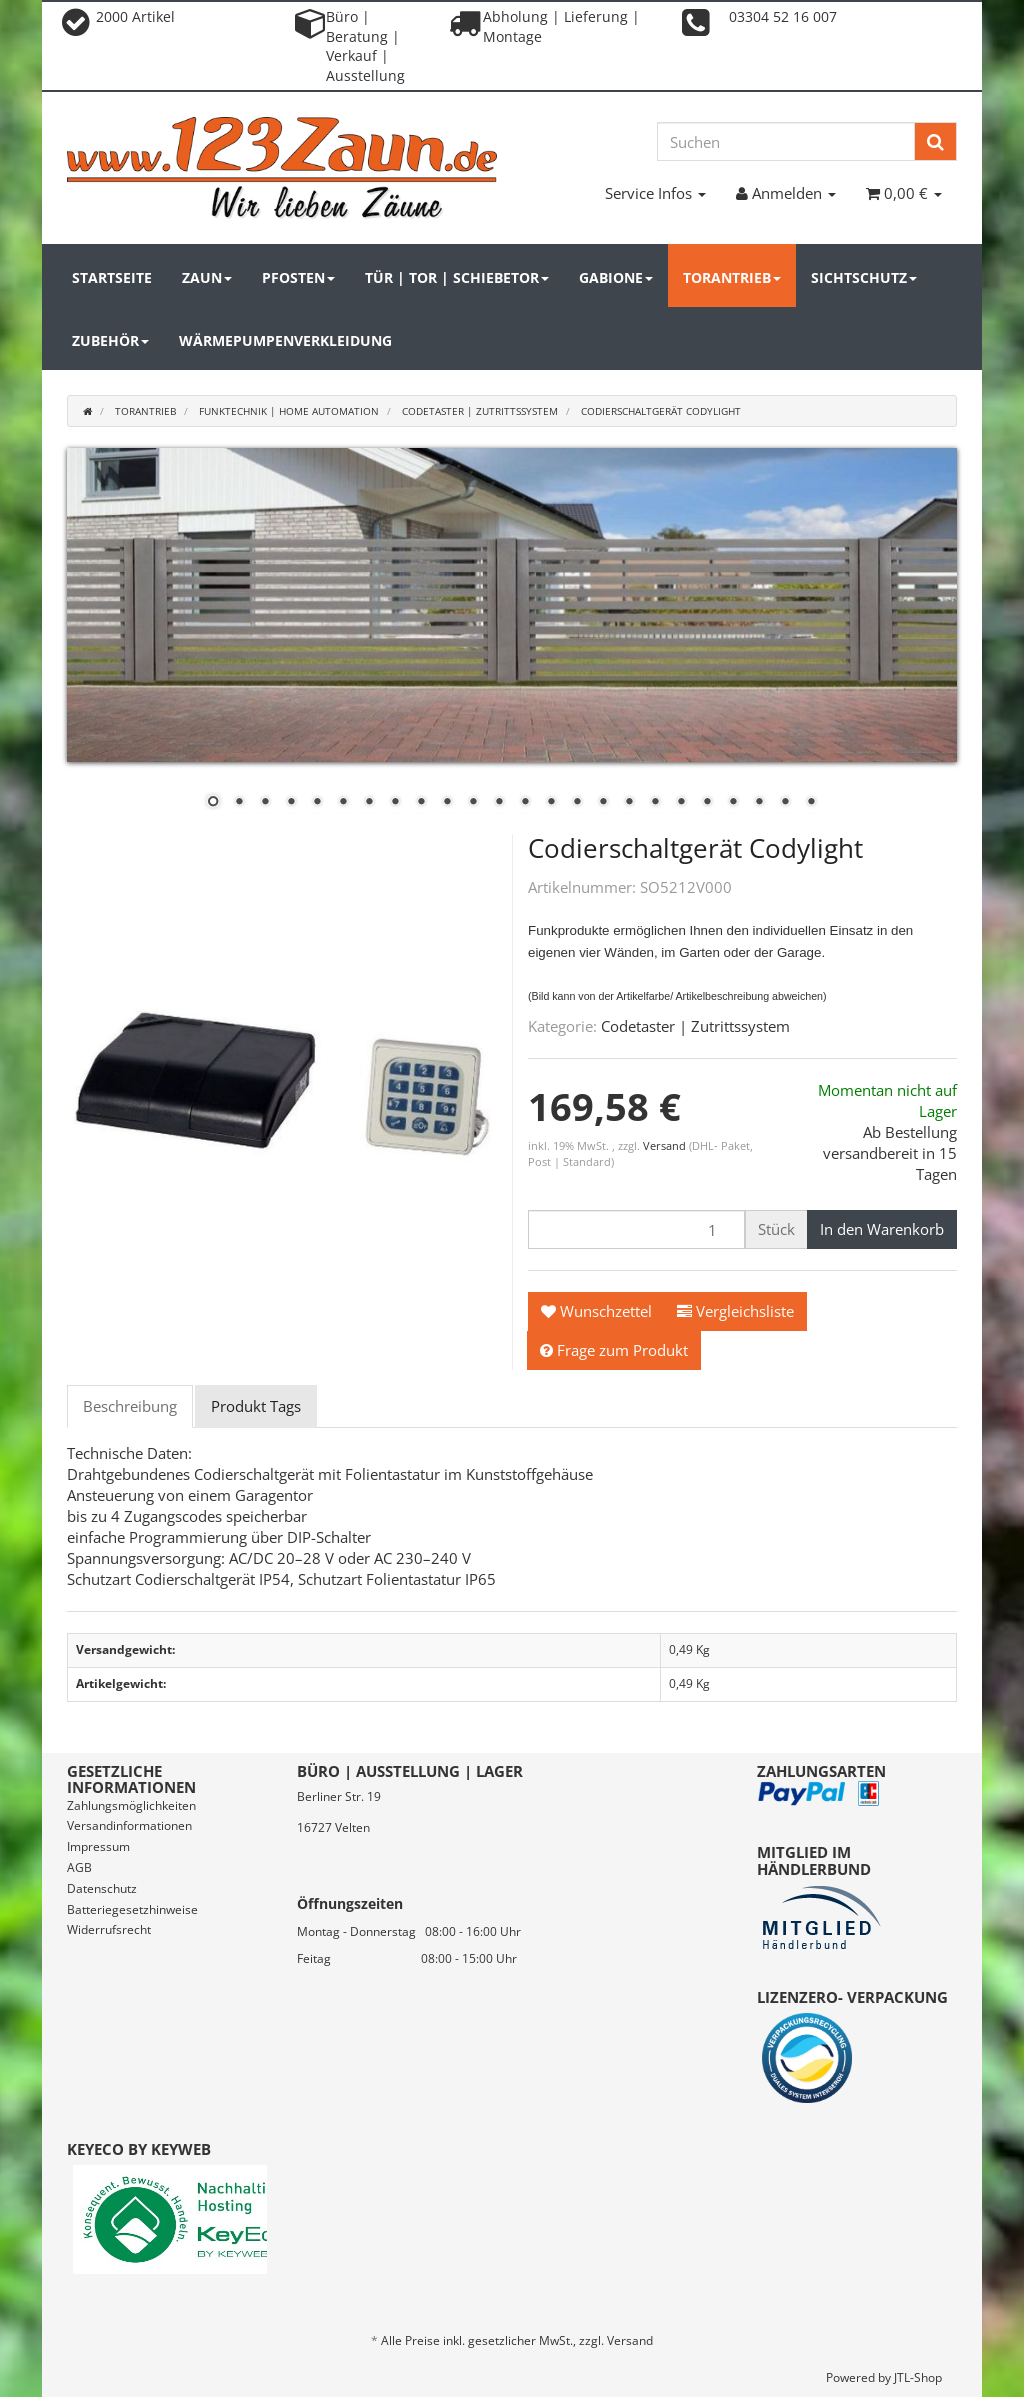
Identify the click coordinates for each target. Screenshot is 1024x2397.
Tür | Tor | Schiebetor (457, 277)
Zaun (207, 277)
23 (785, 803)
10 (447, 803)
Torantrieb (732, 277)
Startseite (112, 277)
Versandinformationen (129, 1825)
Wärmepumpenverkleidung (285, 340)
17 (629, 803)
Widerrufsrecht (109, 1929)
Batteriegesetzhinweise (132, 1909)
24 (811, 803)
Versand (666, 1145)
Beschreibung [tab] (130, 1406)
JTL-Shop (918, 2377)
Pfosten (298, 277)
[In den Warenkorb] (882, 1229)
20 (707, 803)
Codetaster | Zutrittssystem (695, 1026)
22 (759, 803)
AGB (79, 1867)
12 (499, 803)
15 (577, 803)
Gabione (616, 277)
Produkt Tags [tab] (256, 1406)
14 (551, 803)
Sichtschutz (864, 277)
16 (603, 803)
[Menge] (636, 1229)
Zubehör (110, 340)
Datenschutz (102, 1888)
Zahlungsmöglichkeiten (131, 1805)
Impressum (98, 1846)
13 (525, 803)
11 (473, 803)
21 (733, 803)
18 (655, 803)
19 (681, 803)
